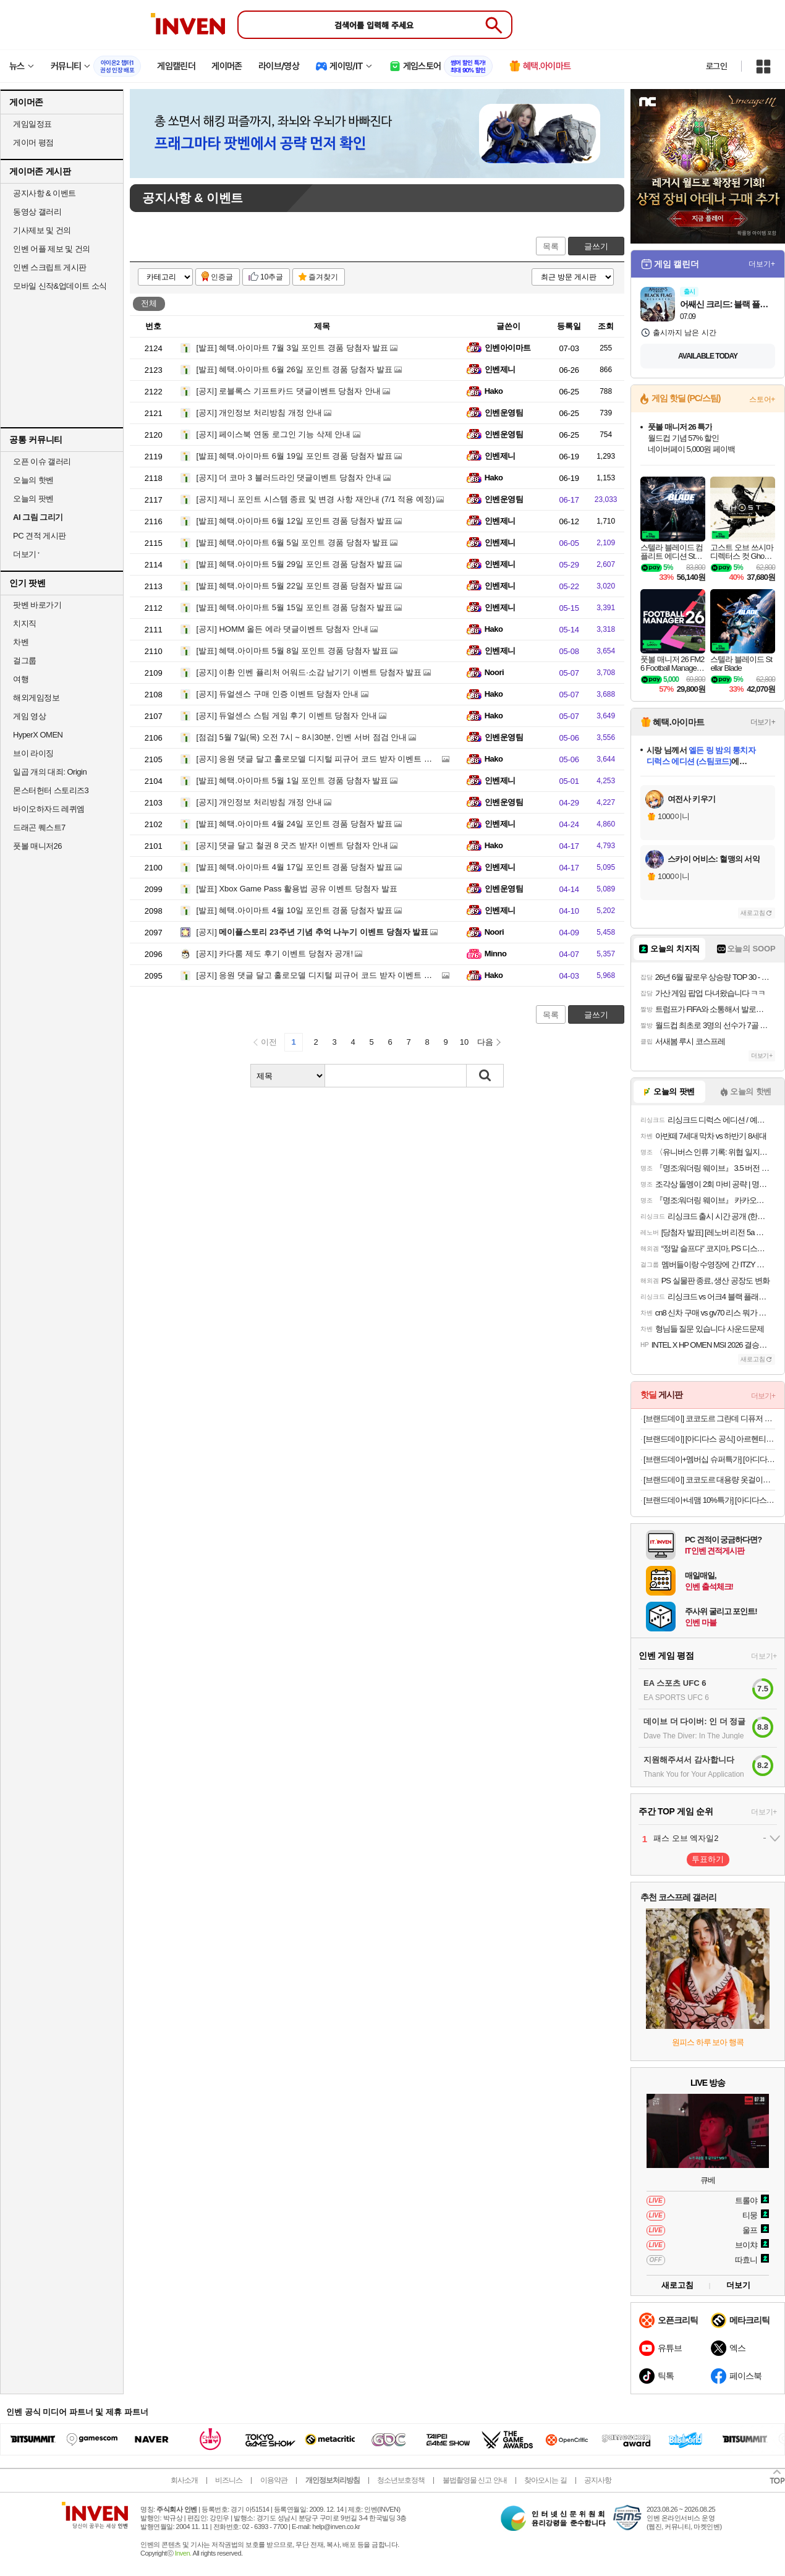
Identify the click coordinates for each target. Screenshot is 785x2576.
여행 (20, 679)
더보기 (738, 2285)
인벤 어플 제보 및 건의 (51, 249)
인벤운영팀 (504, 412)
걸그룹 (24, 661)
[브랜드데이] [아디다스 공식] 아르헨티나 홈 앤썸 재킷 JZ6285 (709, 1438)
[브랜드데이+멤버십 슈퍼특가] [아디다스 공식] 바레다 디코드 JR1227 (709, 1459)
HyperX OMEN (37, 735)
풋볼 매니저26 (37, 846)
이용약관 (273, 2480)
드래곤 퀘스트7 (39, 827)
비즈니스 (228, 2480)
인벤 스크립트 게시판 (50, 267)
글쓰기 (596, 246)
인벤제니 (500, 369)
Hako (494, 391)
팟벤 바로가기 (37, 605)
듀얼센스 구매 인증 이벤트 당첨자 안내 (278, 694)
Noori (494, 672)
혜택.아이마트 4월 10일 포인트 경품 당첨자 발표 (295, 910)
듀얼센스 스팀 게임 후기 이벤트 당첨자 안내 (287, 715)
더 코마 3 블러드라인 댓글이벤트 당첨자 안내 (289, 477)
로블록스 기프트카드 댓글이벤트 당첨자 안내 (289, 391)
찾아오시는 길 (545, 2480)
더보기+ (762, 264)
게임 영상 (29, 716)
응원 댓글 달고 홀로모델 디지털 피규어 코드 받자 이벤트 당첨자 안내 (332, 758)
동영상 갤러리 (37, 212)
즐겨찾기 (323, 277)
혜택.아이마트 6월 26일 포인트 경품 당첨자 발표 (295, 369)
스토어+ (762, 399)
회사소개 (184, 2480)
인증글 (222, 277)
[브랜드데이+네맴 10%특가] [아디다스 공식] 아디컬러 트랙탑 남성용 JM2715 (709, 1500)
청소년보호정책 (401, 2480)
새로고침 (752, 912)
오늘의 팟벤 (33, 499)
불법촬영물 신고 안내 (475, 2480)
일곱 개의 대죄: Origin (50, 772)
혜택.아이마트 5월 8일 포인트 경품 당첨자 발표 (293, 650)
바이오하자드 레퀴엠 (49, 809)
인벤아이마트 (508, 347)
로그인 (716, 66)
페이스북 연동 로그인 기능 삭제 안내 (274, 434)
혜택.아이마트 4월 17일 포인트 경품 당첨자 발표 (295, 867)
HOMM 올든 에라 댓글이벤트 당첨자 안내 (282, 629)
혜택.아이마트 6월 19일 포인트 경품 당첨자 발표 (295, 456)
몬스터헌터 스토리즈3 (50, 790)
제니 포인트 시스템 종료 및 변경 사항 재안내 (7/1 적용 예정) (316, 499)
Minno (496, 953)
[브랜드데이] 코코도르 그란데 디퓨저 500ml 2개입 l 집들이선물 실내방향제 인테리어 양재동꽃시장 (709, 1418)
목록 (551, 246)
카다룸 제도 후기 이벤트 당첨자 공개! (275, 953)
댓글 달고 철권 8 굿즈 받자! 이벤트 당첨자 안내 (293, 845)
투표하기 (708, 1859)
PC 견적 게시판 (39, 536)
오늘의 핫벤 (33, 480)
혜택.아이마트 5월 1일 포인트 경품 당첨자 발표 (293, 780)
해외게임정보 (36, 698)
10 (464, 1042)
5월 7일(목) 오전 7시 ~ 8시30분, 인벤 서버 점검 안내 (302, 737)
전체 (149, 303)
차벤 (20, 642)
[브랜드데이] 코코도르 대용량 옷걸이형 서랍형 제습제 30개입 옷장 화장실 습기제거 (709, 1479)
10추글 (271, 277)
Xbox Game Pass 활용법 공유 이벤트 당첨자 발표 (297, 888)
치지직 (24, 623)
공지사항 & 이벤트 (44, 193)
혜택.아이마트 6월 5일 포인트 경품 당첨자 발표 (293, 542)
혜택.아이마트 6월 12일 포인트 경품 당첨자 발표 (295, 520)
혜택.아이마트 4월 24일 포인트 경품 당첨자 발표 (295, 823)
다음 (485, 1042)
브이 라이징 (33, 753)
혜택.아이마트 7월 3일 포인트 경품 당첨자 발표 (293, 347)
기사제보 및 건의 (42, 230)
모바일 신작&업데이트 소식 (60, 286)
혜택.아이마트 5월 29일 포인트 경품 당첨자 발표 (295, 564)
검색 (485, 1075)
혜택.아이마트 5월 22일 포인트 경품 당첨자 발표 (295, 585)
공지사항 (597, 2480)
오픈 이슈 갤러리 (42, 461)
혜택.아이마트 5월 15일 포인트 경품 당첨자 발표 (295, 607)
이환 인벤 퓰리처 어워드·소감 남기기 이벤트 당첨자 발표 (309, 672)
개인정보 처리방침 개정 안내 (260, 412)
